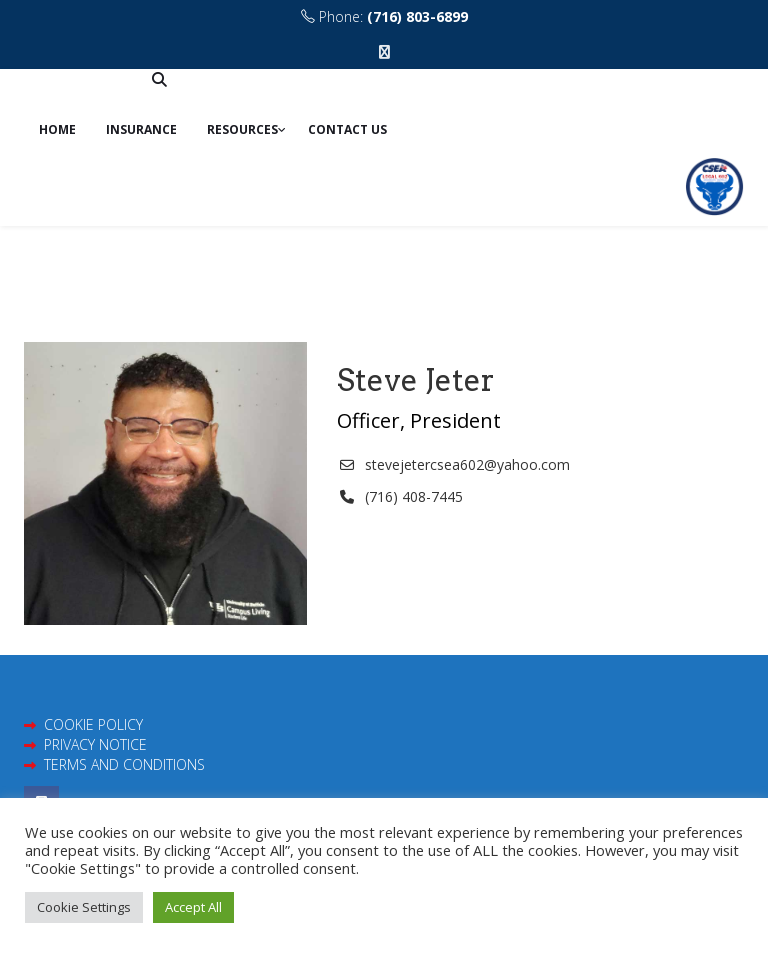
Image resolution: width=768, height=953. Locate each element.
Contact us (347, 129)
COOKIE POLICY (93, 724)
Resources (242, 129)
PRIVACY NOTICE (95, 744)
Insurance (141, 129)
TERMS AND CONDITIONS (124, 764)
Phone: (384, 16)
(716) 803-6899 (417, 16)
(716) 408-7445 (414, 496)
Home (57, 129)
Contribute (84, 90)
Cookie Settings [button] (84, 907)
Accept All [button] (193, 907)
